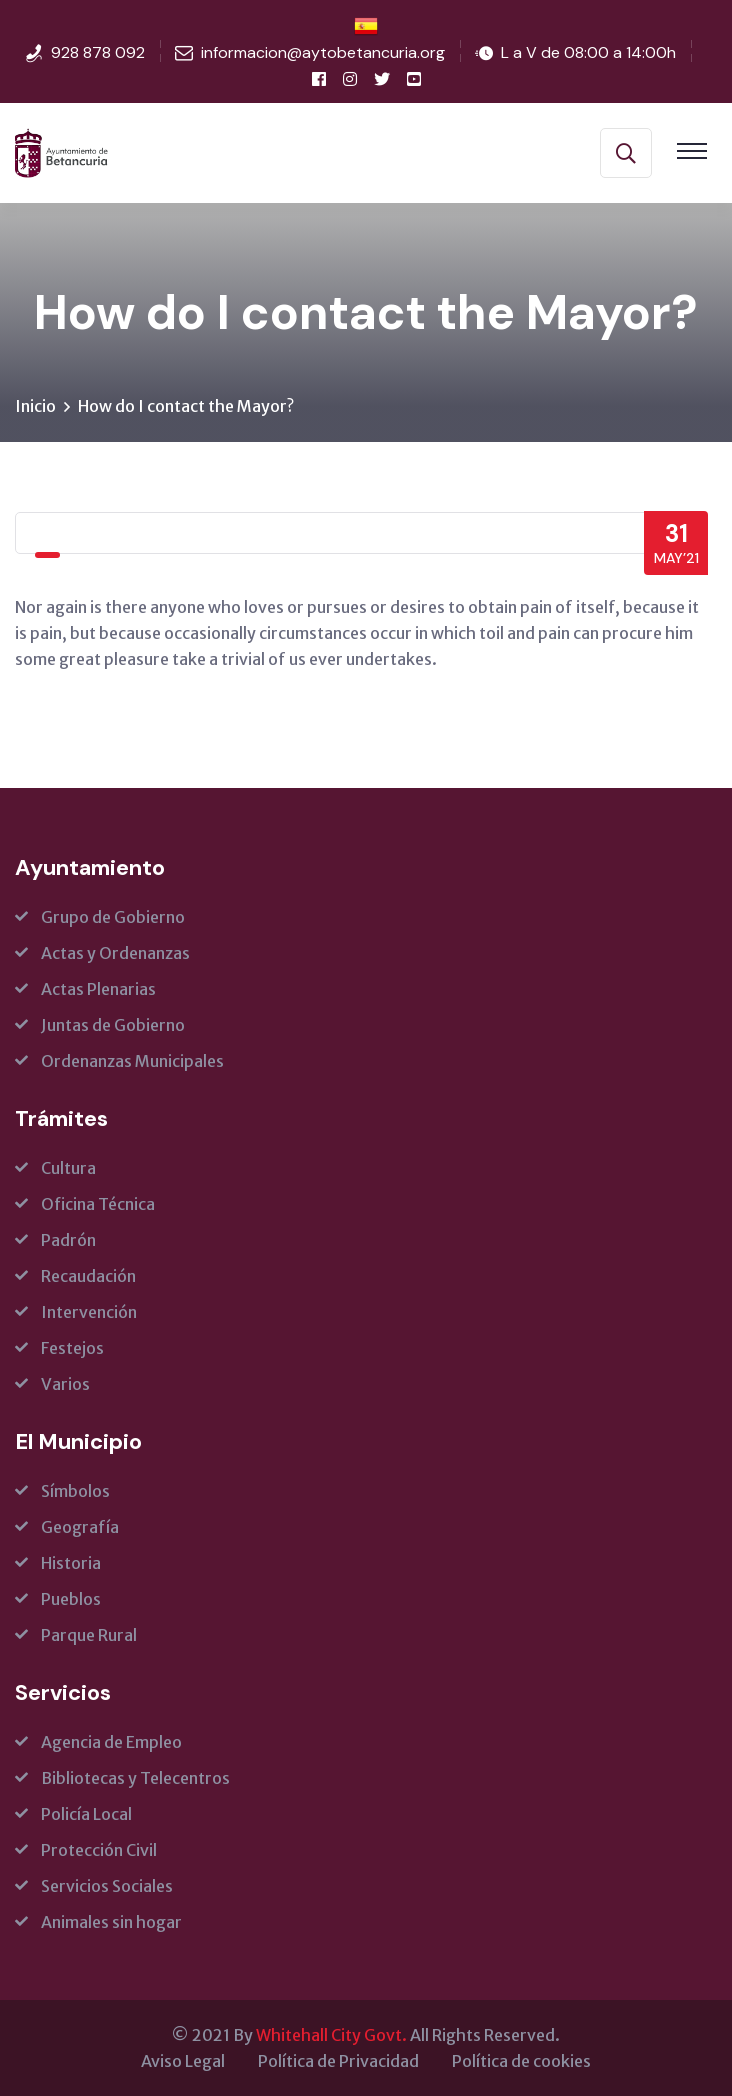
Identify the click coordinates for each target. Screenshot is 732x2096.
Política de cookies (521, 2061)
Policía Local (86, 1814)
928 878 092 (98, 52)
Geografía (80, 1527)
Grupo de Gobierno (113, 917)
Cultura (68, 1168)
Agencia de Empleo (111, 1742)
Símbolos (75, 1491)
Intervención (89, 1312)
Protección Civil (99, 1850)
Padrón (68, 1240)
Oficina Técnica (98, 1204)
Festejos (72, 1348)
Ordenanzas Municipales (132, 1061)
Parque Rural (89, 1635)
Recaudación (88, 1276)
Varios (65, 1384)
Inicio (35, 406)
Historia (71, 1563)
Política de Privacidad (338, 2061)
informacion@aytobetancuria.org (323, 52)
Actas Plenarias (98, 989)
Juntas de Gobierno (113, 1025)
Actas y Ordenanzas (115, 953)
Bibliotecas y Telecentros (135, 1778)
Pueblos (71, 1599)
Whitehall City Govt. (331, 2035)
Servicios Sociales (107, 1886)
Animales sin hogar (111, 1922)
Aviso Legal (183, 2061)
